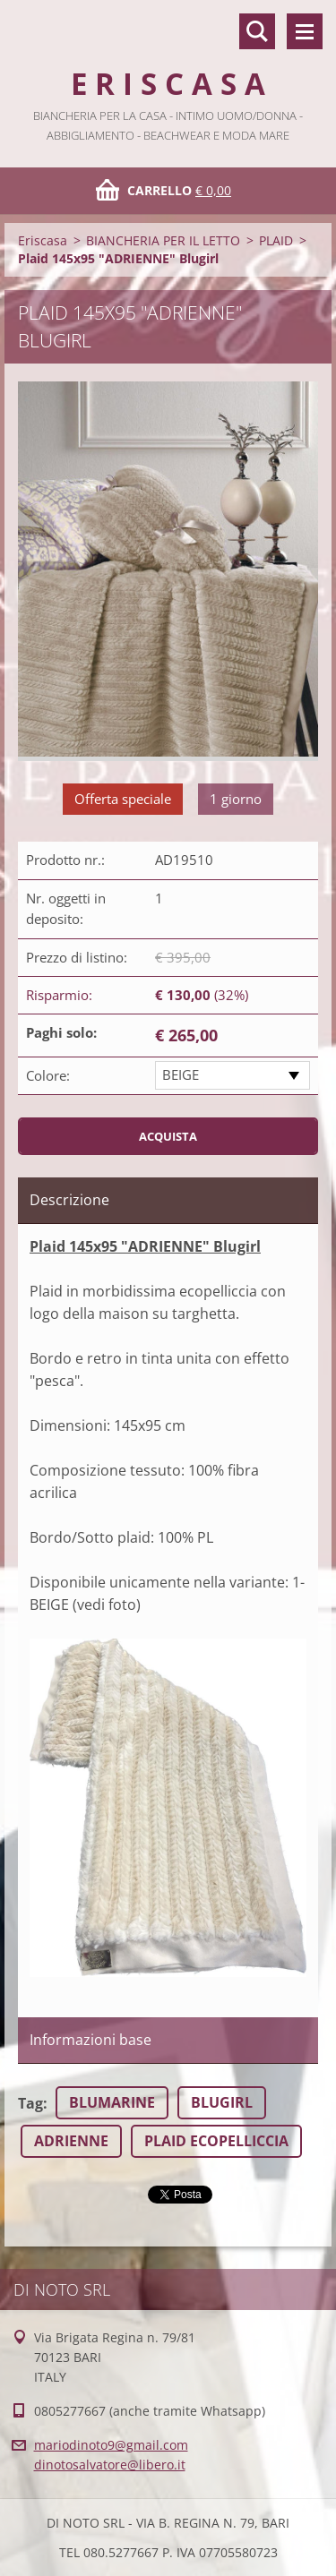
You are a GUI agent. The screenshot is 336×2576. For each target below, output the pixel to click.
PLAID (276, 240)
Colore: (48, 1075)
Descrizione (69, 1200)
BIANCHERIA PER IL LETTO (163, 240)
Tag (30, 2103)
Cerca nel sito (257, 31)
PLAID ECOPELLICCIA (216, 2141)
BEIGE (180, 1074)
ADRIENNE (71, 2141)
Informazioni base (90, 2040)
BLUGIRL (222, 2102)
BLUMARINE (112, 2102)
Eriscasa (42, 240)
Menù (305, 31)
